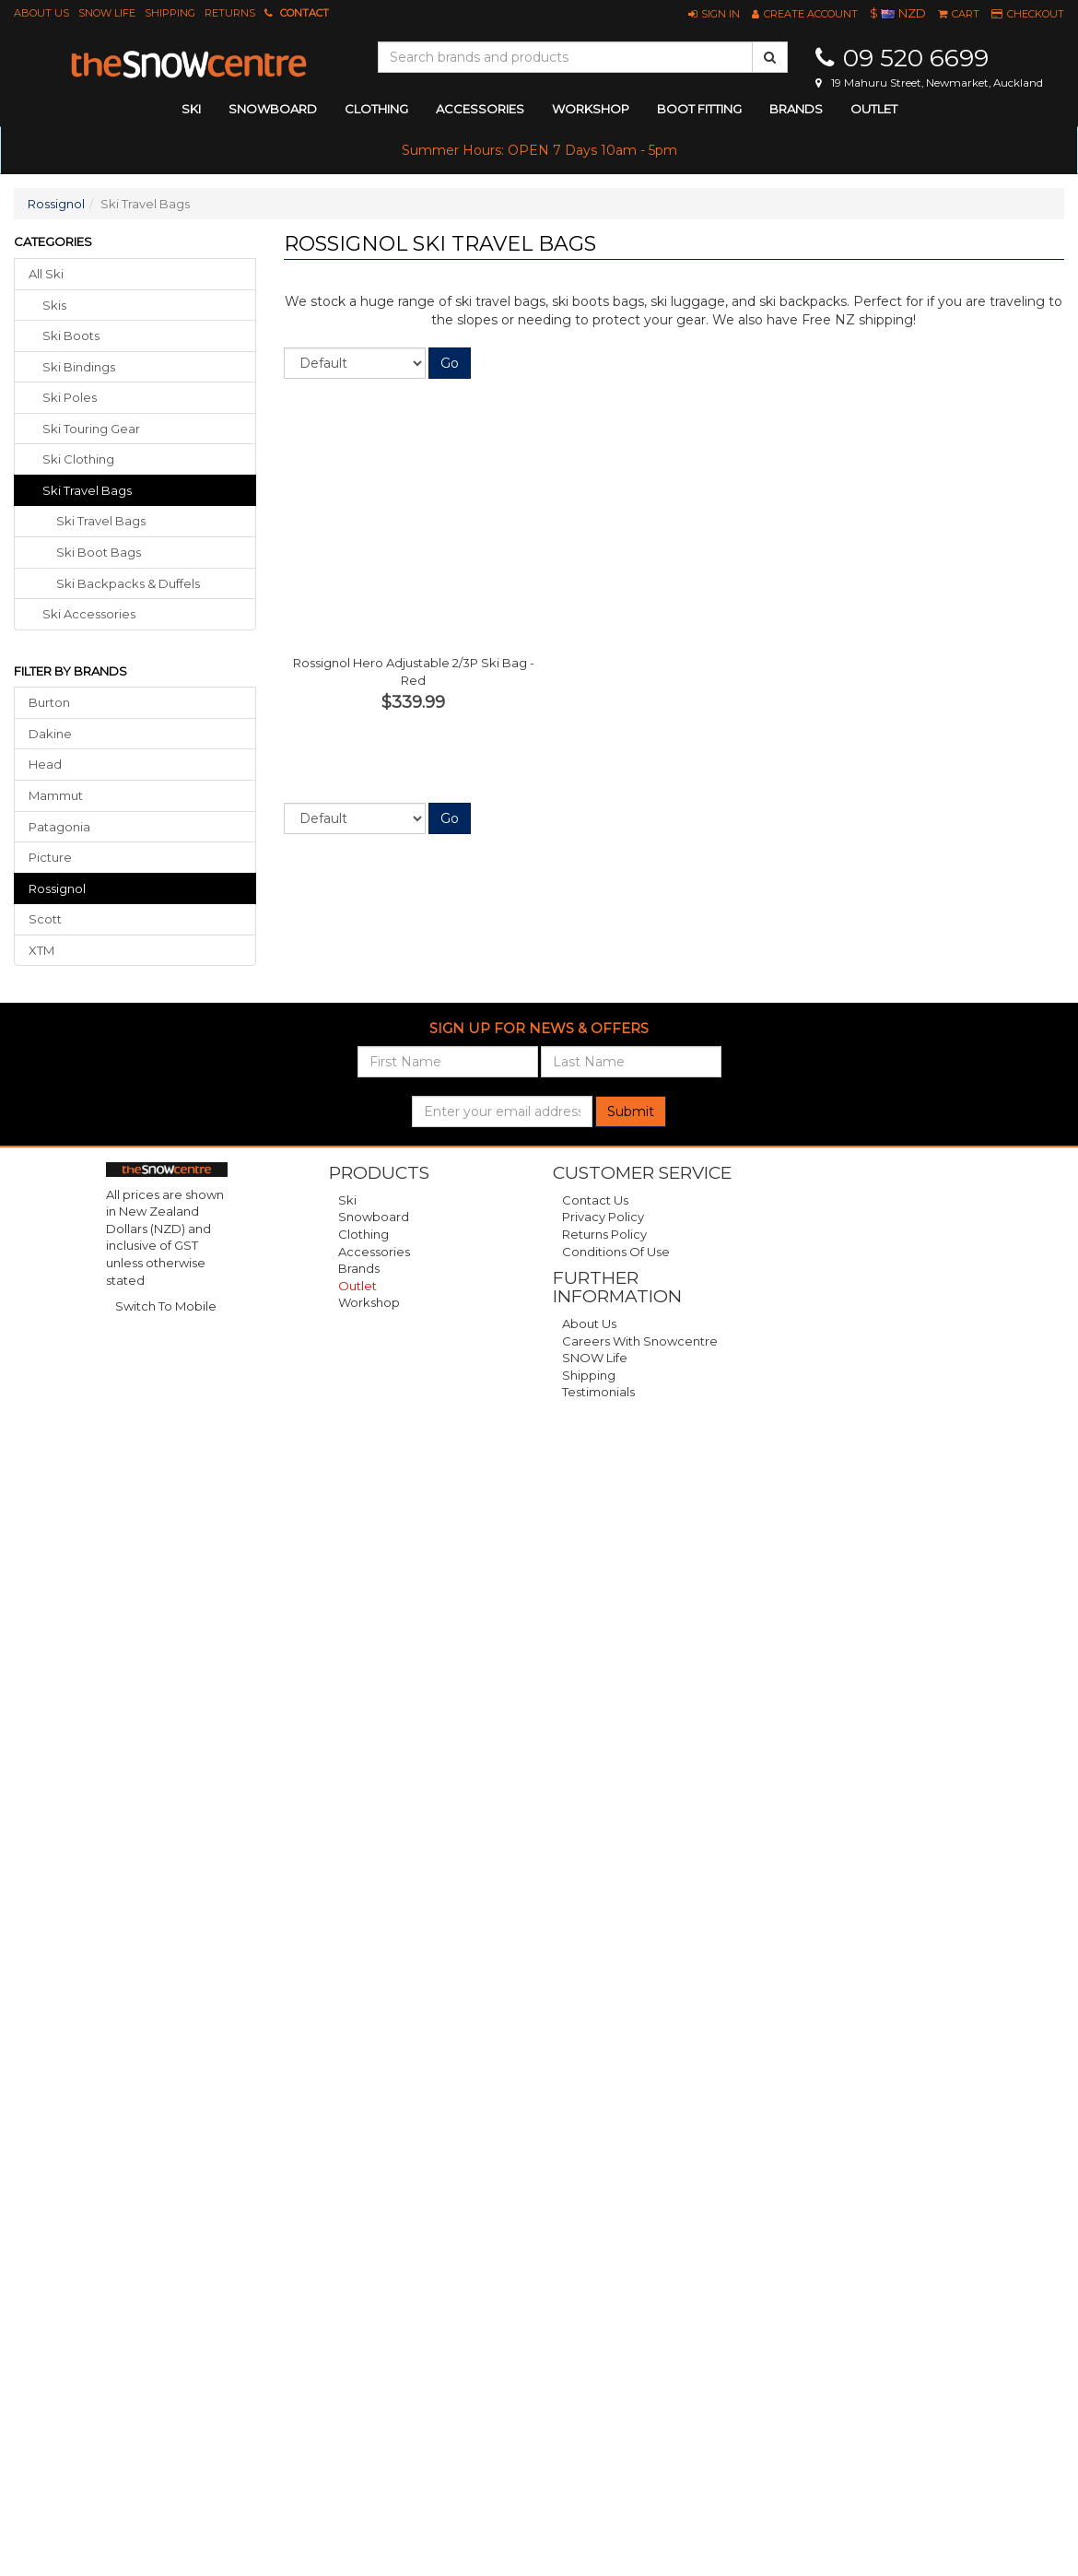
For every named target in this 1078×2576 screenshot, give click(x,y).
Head (45, 764)
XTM (41, 950)
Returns (230, 12)
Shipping (170, 12)
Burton (49, 702)
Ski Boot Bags (98, 552)
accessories (480, 108)
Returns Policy (604, 1234)
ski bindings (78, 366)
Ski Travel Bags (101, 520)
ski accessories (88, 613)
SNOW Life (106, 12)
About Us (41, 12)
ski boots (71, 335)
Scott (45, 919)
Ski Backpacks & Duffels (128, 583)
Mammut (56, 795)
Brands (796, 108)
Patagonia (59, 826)
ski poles (69, 397)
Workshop (590, 108)
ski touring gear (91, 428)
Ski (347, 1200)
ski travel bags (87, 490)
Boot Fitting (699, 108)
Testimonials (598, 1391)
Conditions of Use (616, 1251)
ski (191, 108)
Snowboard (373, 1216)
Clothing (363, 1234)
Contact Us (595, 1200)
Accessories (374, 1251)
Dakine (50, 733)
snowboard (272, 108)
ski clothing (78, 459)
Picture (50, 857)
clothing (376, 108)
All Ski (46, 273)
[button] (714, 14)
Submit (630, 1111)
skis (54, 305)
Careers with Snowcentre (640, 1341)
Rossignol (56, 203)
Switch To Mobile (166, 1306)
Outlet (873, 108)
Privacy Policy (603, 1216)
